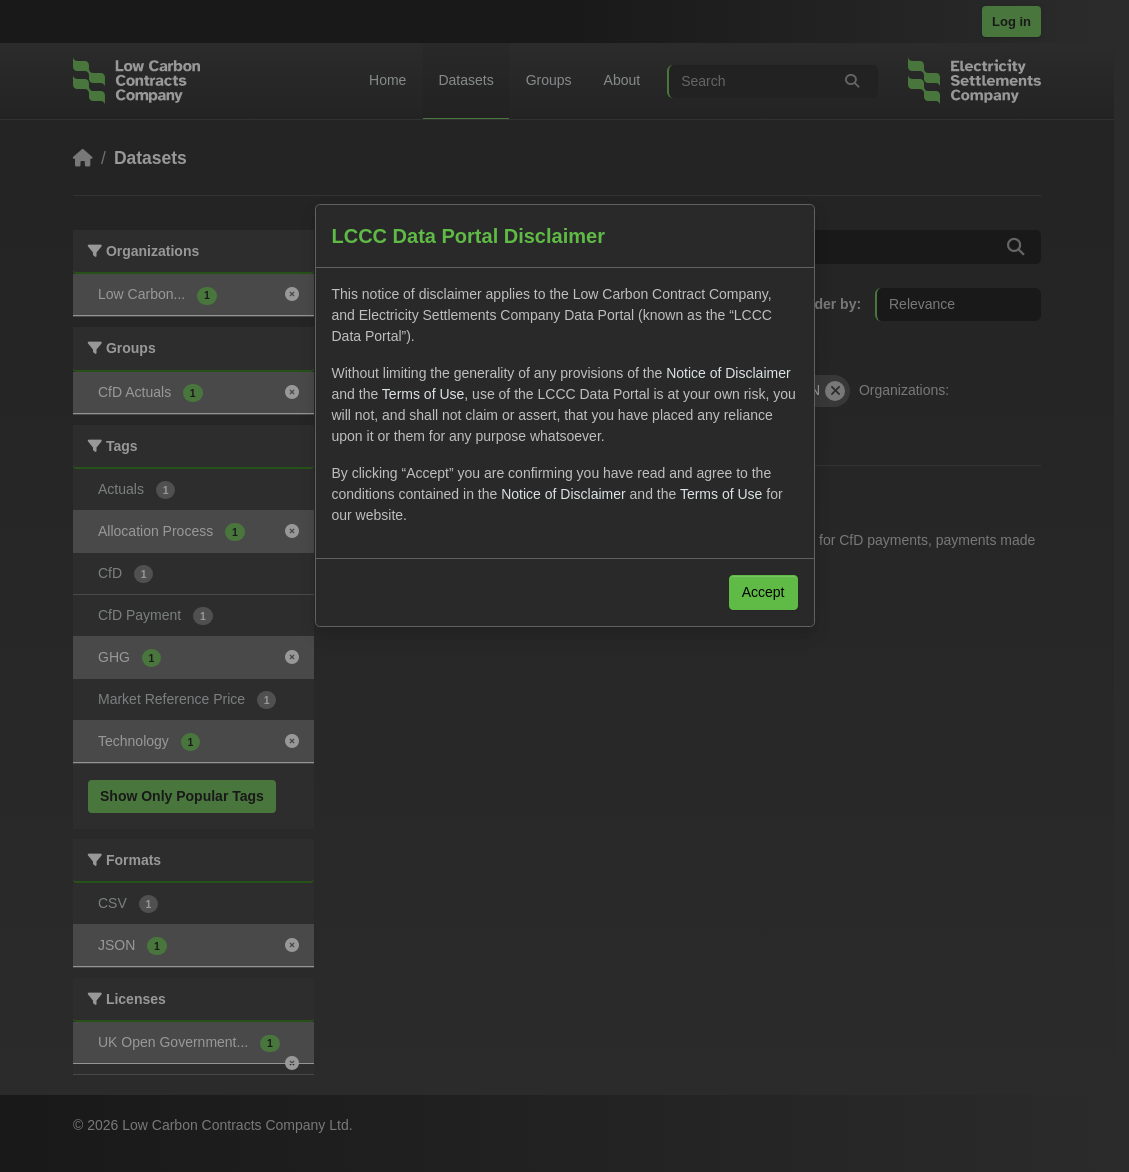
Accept (763, 592)
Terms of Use (423, 394)
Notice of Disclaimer (728, 373)
